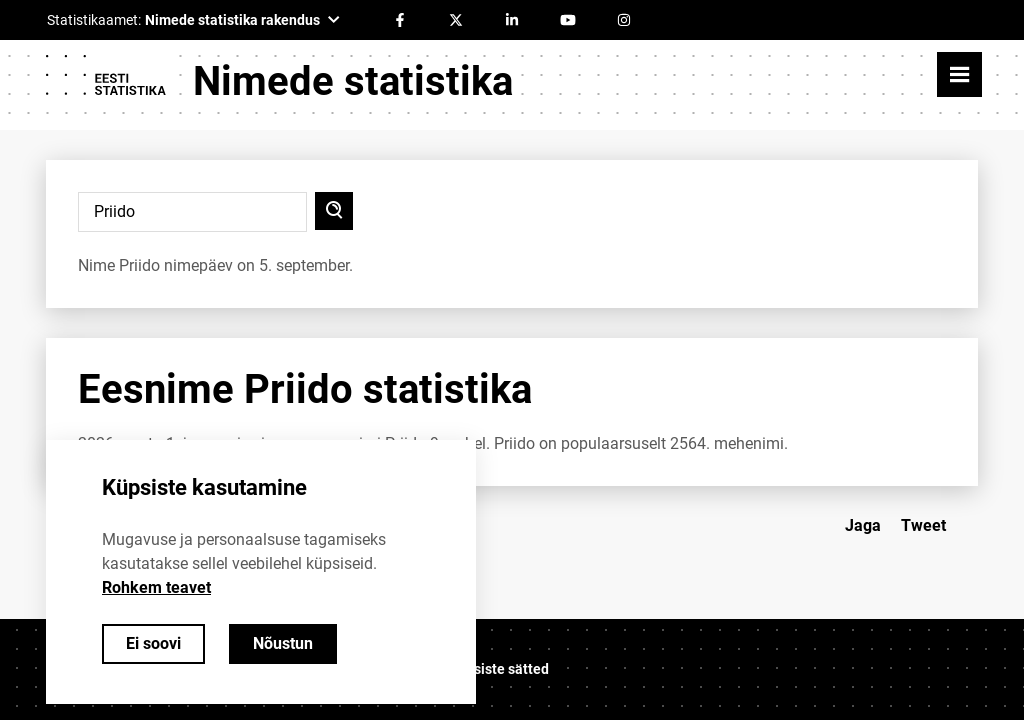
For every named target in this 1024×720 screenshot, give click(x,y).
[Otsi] (334, 211)
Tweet (923, 525)
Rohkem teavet (156, 587)
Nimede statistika (353, 81)
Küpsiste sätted (499, 669)
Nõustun (283, 643)
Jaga (863, 525)
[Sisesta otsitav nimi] (192, 212)
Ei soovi (153, 643)
